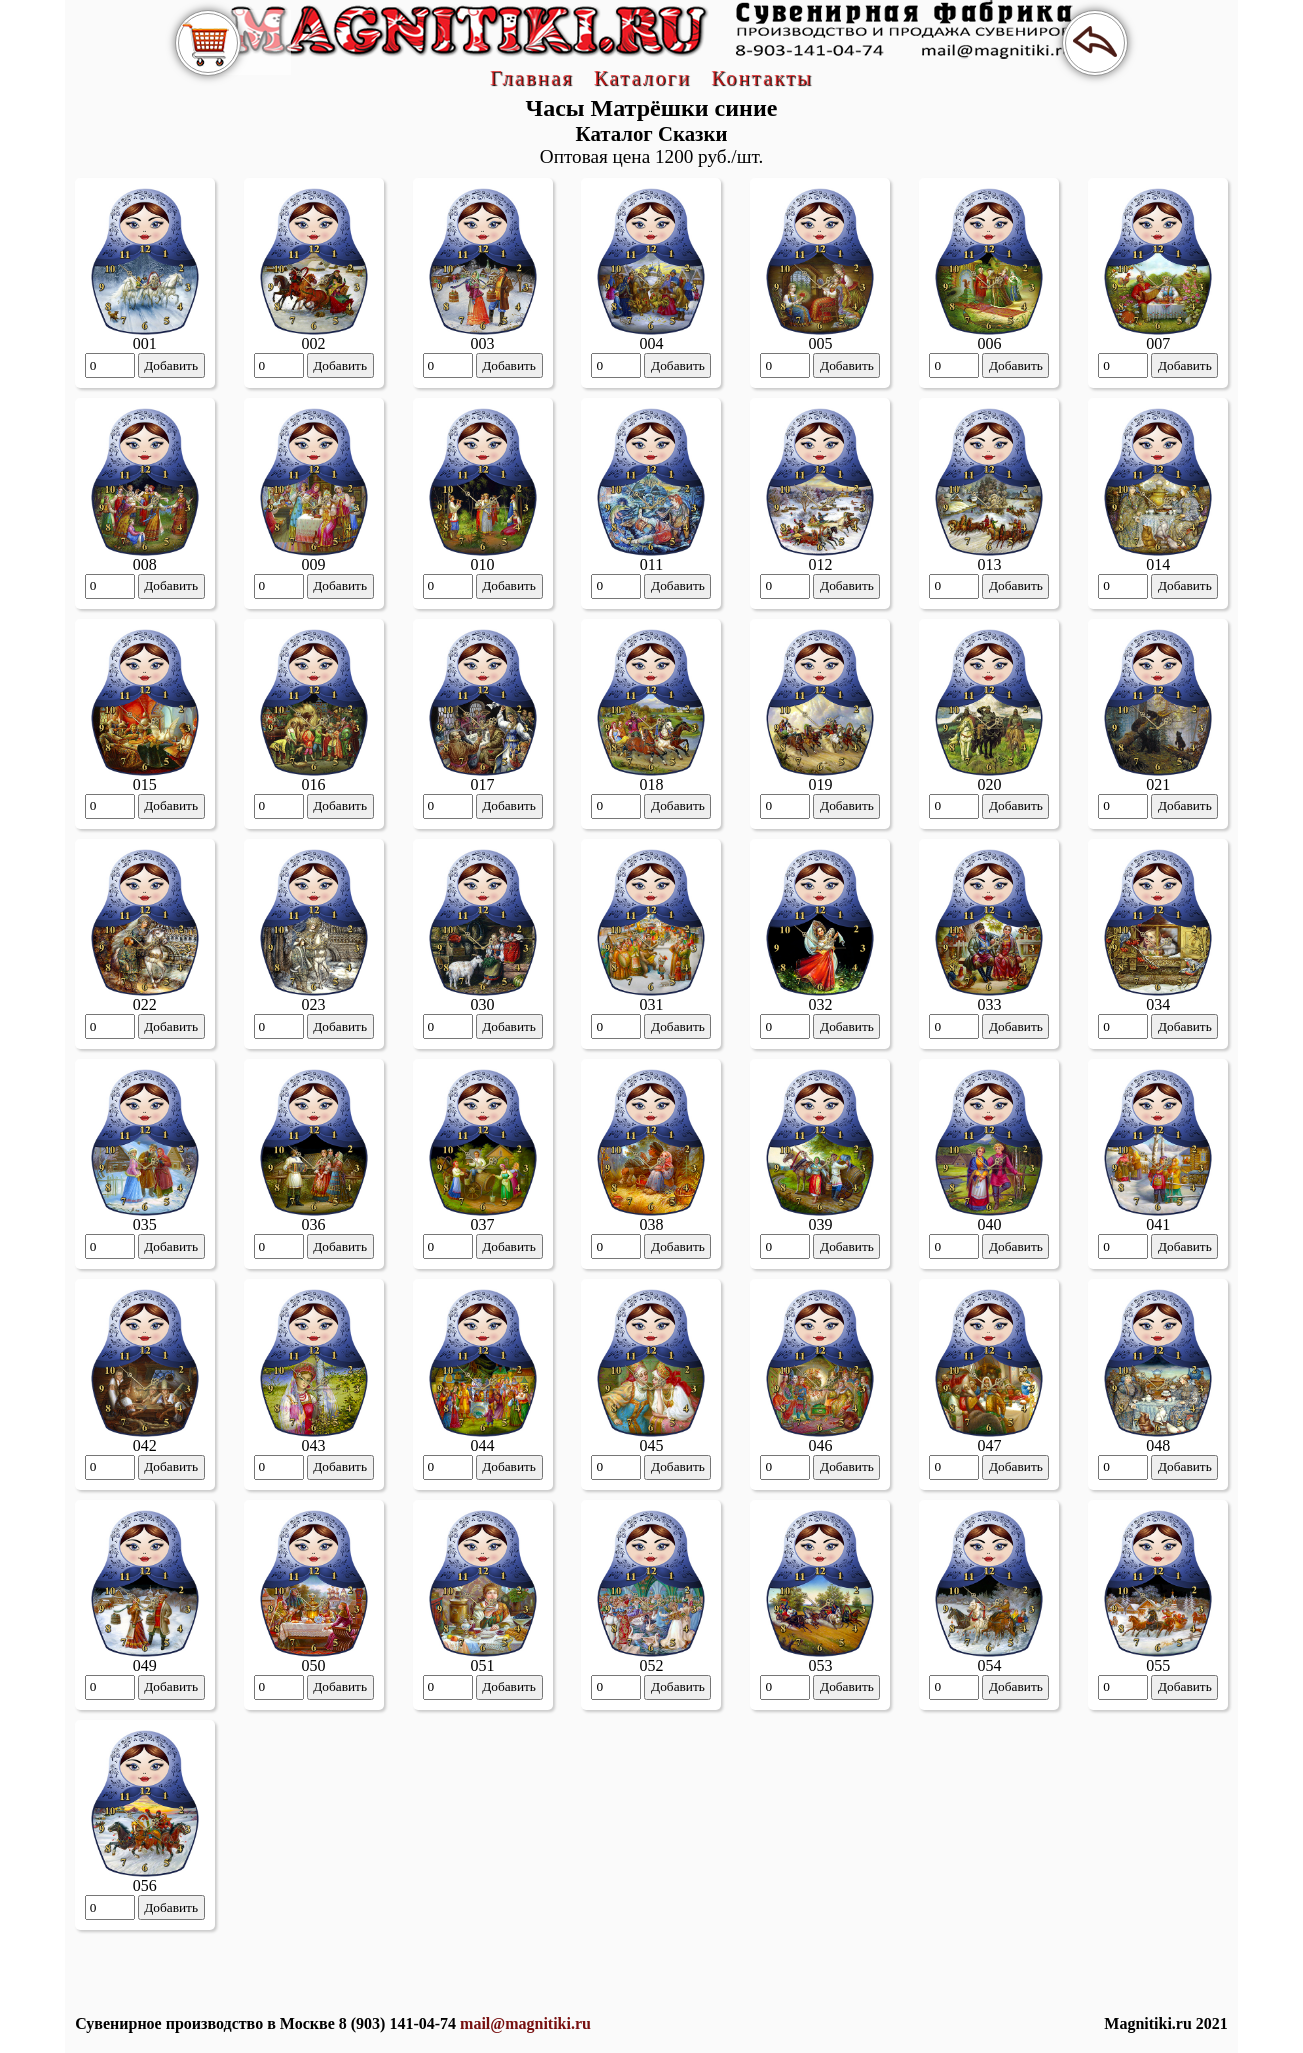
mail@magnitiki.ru (525, 2023)
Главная (532, 77)
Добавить (171, 365)
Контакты (762, 77)
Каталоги (642, 77)
